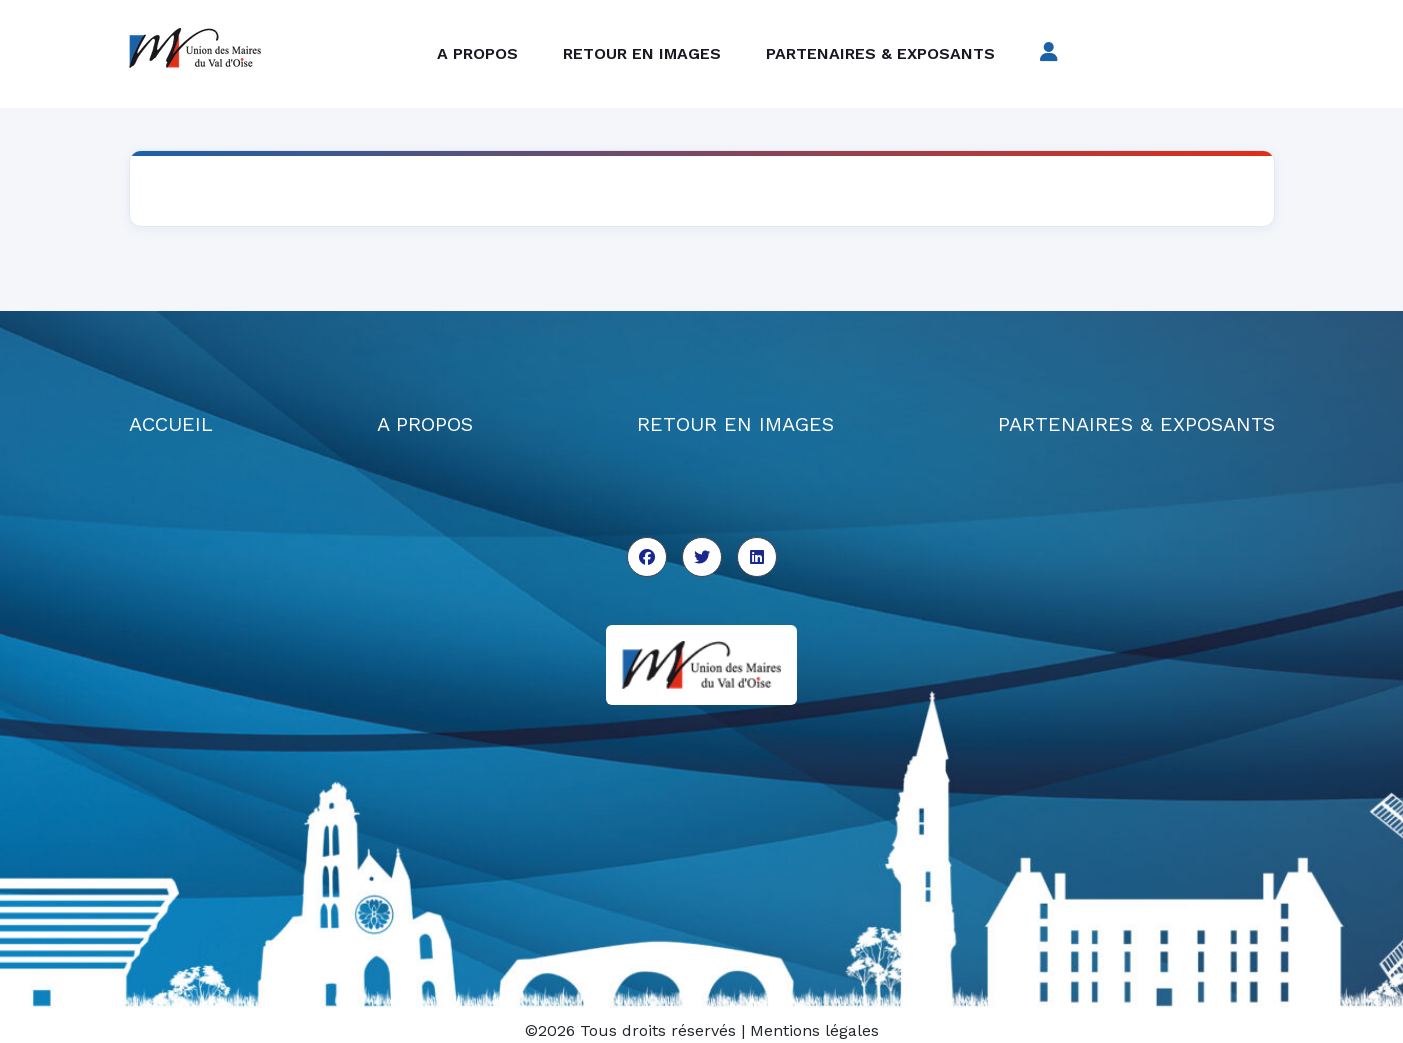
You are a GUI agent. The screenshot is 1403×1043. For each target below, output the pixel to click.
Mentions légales (814, 1030)
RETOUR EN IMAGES (735, 424)
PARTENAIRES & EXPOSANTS (1136, 424)
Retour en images (642, 53)
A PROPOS (425, 424)
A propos (477, 53)
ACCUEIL (171, 424)
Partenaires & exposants (880, 53)
